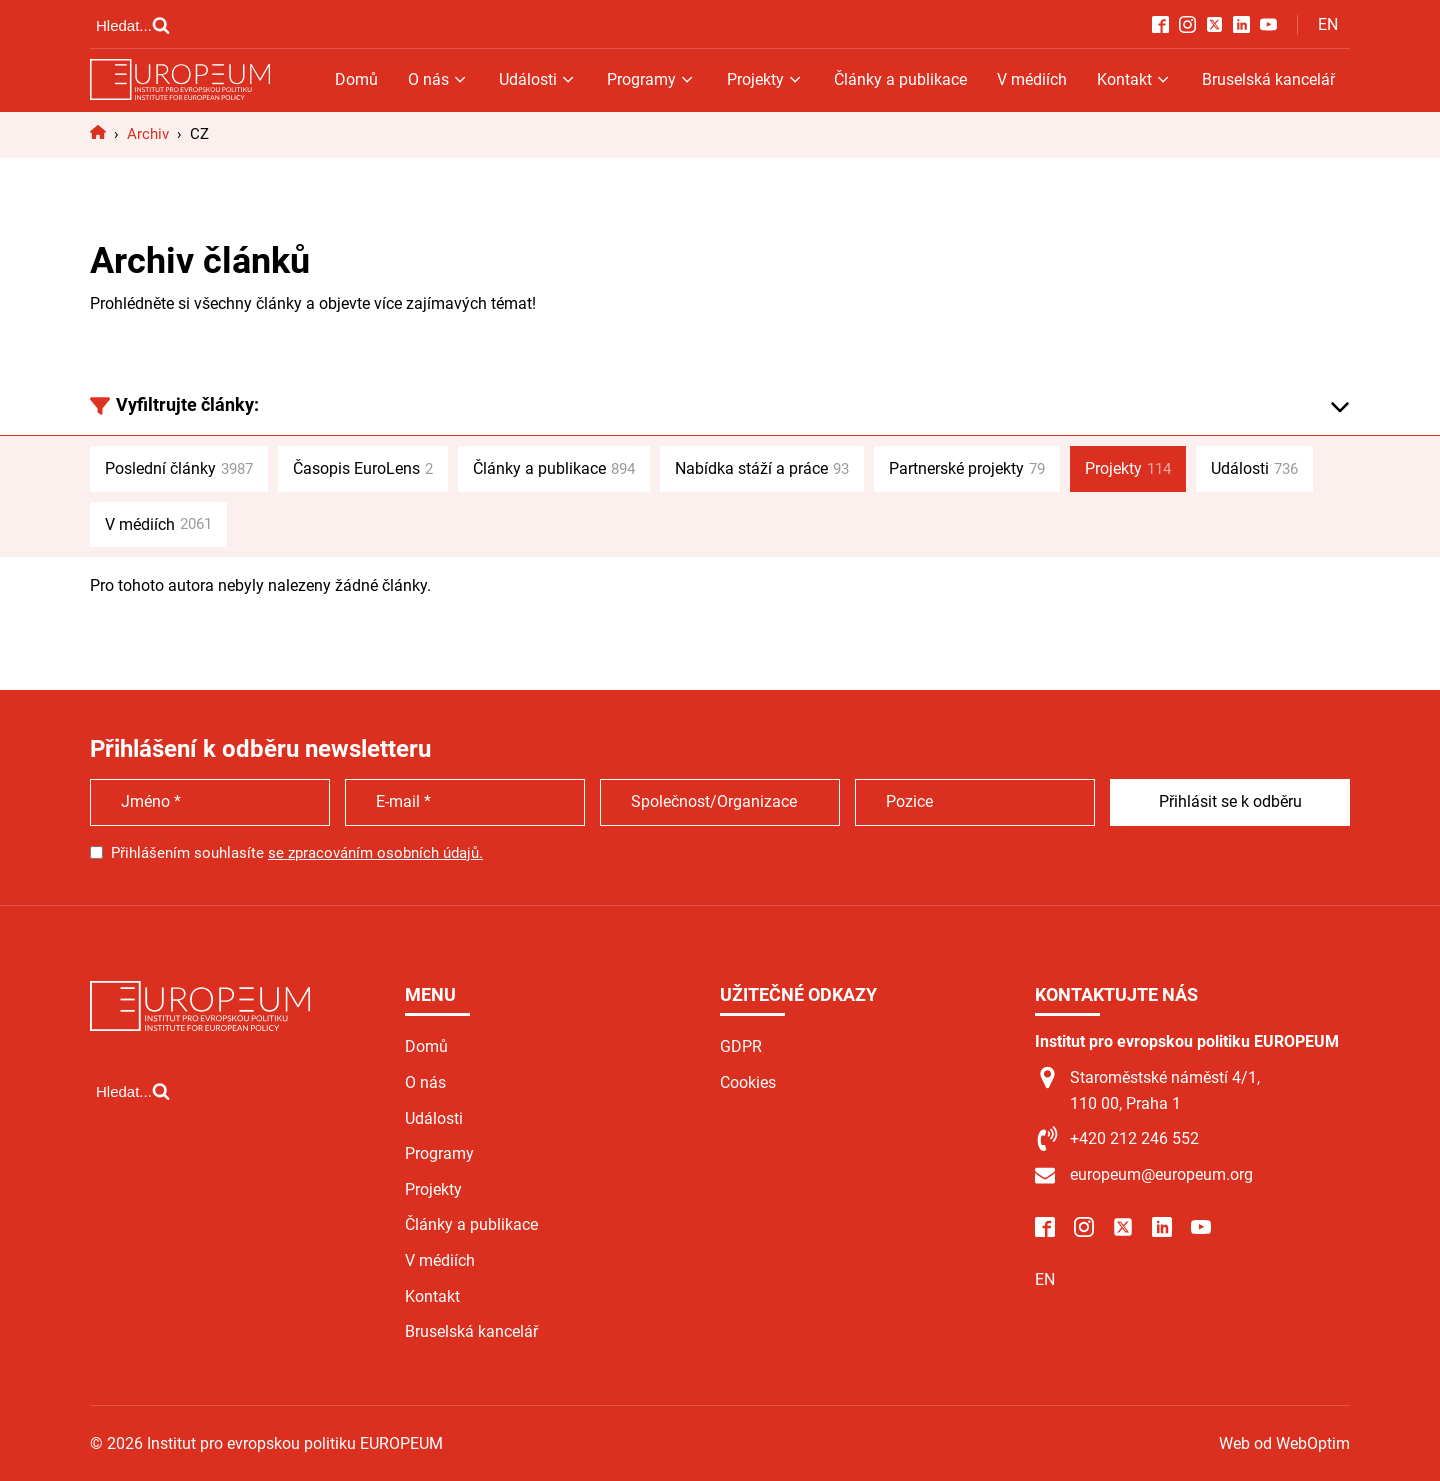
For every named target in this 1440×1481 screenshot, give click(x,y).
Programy (651, 79)
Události (538, 79)
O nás (438, 79)
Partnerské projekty (967, 469)
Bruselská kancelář (1268, 79)
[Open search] (133, 25)
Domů (356, 79)
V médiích (1032, 79)
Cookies (748, 1082)
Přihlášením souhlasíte (297, 853)
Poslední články (179, 469)
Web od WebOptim (1284, 1443)
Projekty (765, 79)
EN (1328, 24)
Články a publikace (900, 79)
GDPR (741, 1046)
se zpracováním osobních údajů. (375, 853)
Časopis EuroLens (363, 469)
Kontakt (1134, 79)
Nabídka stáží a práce (762, 469)
